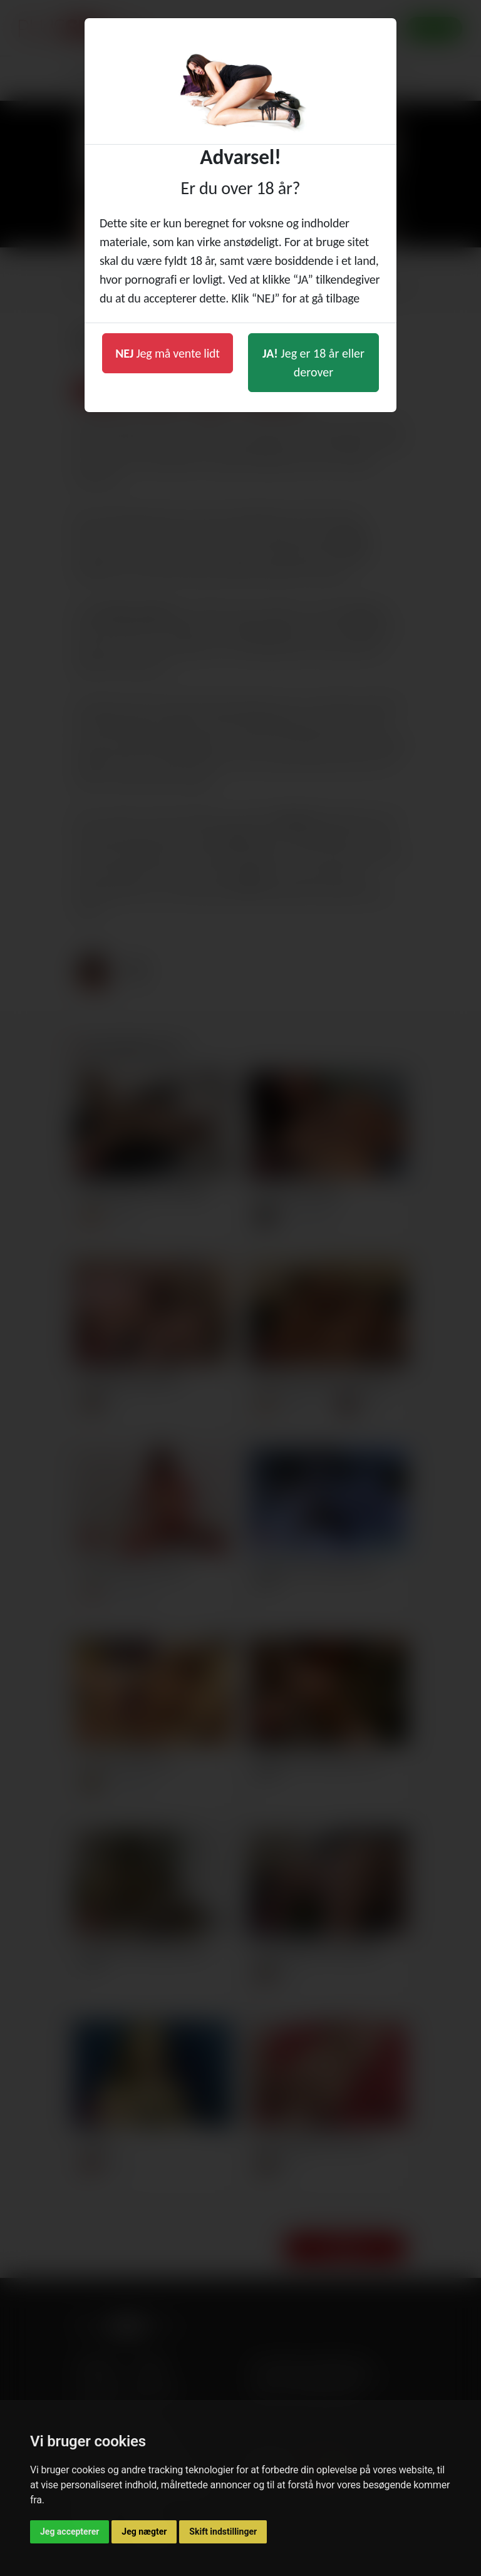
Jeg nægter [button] (144, 2532)
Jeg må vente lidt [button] (167, 353)
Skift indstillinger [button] (223, 2532)
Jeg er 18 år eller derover (313, 363)
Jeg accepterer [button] (69, 2532)
